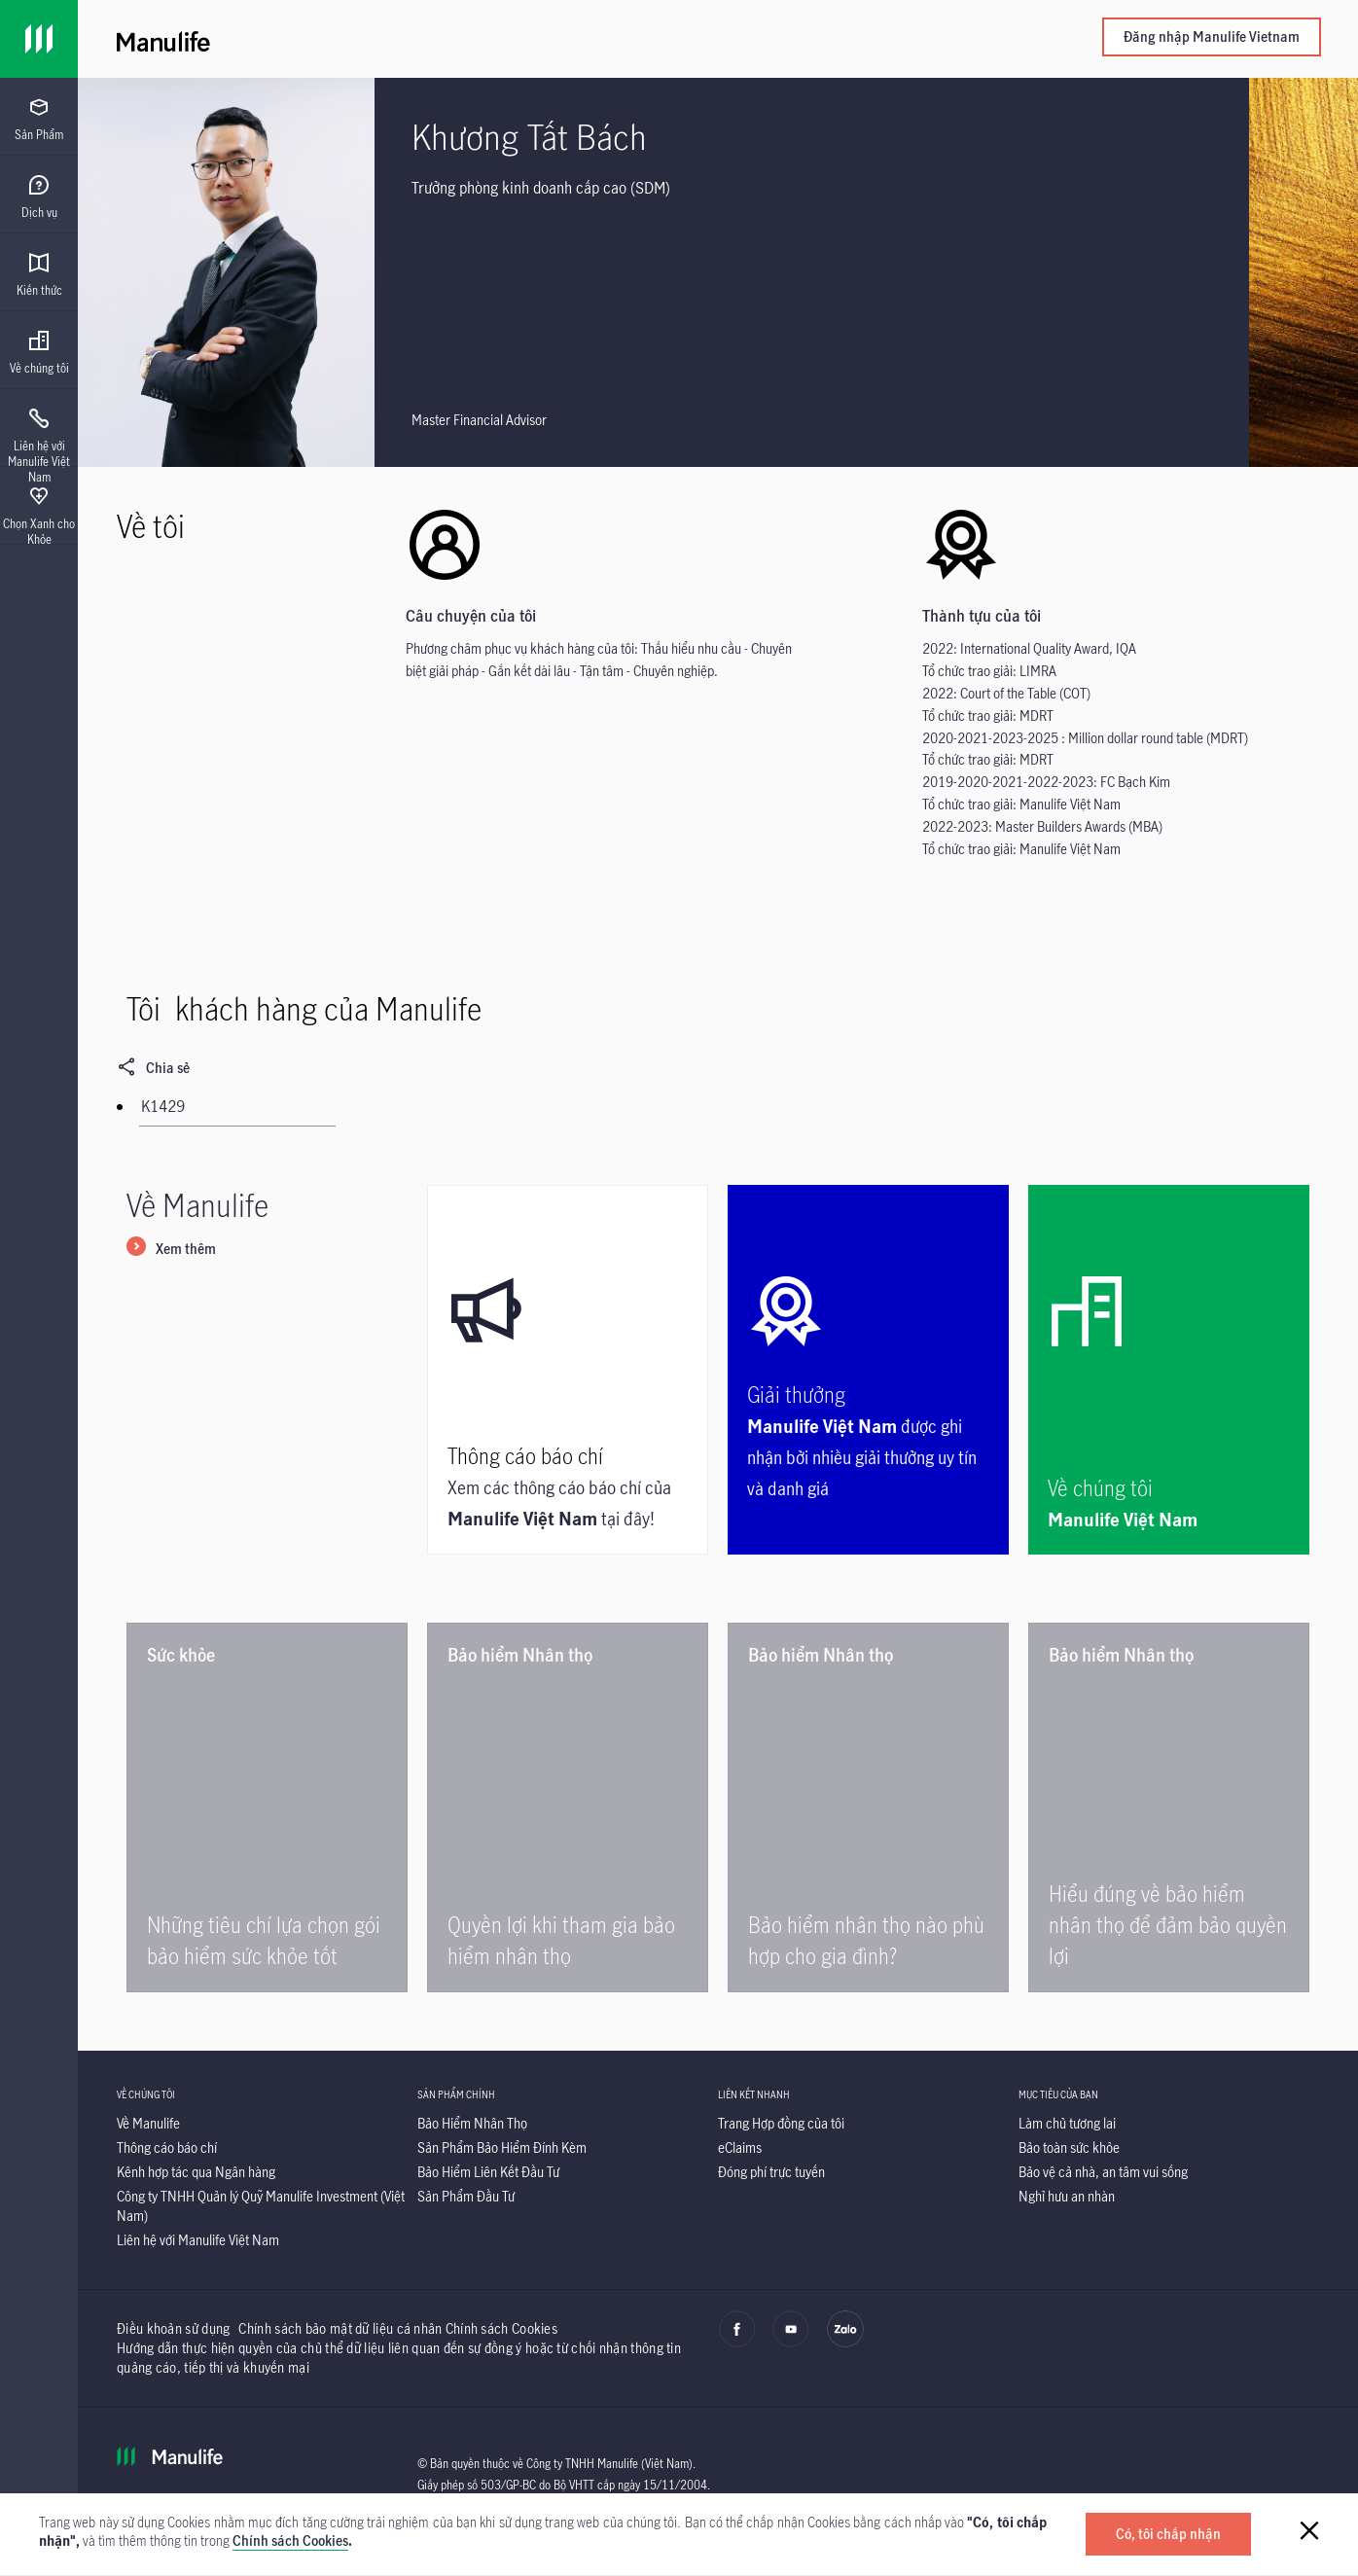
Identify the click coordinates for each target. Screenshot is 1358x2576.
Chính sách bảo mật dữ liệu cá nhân (340, 2328)
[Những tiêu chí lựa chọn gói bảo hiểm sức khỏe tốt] (267, 1807)
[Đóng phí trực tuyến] (771, 2172)
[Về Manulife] (148, 2123)
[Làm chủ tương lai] (1067, 2123)
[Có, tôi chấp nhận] (1168, 2534)
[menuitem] (39, 119)
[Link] (39, 39)
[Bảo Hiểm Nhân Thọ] (472, 2123)
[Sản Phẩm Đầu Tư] (466, 2196)
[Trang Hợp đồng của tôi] (781, 2123)
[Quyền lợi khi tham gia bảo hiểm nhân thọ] (567, 1807)
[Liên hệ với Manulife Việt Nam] (198, 2240)
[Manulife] (417, 39)
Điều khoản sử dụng (173, 2328)
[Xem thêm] (171, 1250)
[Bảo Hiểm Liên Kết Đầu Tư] (488, 2172)
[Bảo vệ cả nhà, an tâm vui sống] (1103, 2172)
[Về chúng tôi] (1168, 1369)
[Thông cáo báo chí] (567, 1369)
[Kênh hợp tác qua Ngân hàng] (196, 2172)
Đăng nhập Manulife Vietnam (1212, 36)
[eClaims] (740, 2147)
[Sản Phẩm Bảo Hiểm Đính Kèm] (502, 2147)
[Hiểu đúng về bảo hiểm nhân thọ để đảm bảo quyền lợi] (1168, 1807)
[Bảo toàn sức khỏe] (1069, 2147)
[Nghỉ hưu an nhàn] (1067, 2196)
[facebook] (737, 2342)
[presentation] (39, 117)
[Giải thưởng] (868, 1369)
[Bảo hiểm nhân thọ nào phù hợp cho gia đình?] (868, 1807)
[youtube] (790, 2342)
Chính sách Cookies (290, 2540)
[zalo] (845, 2342)
